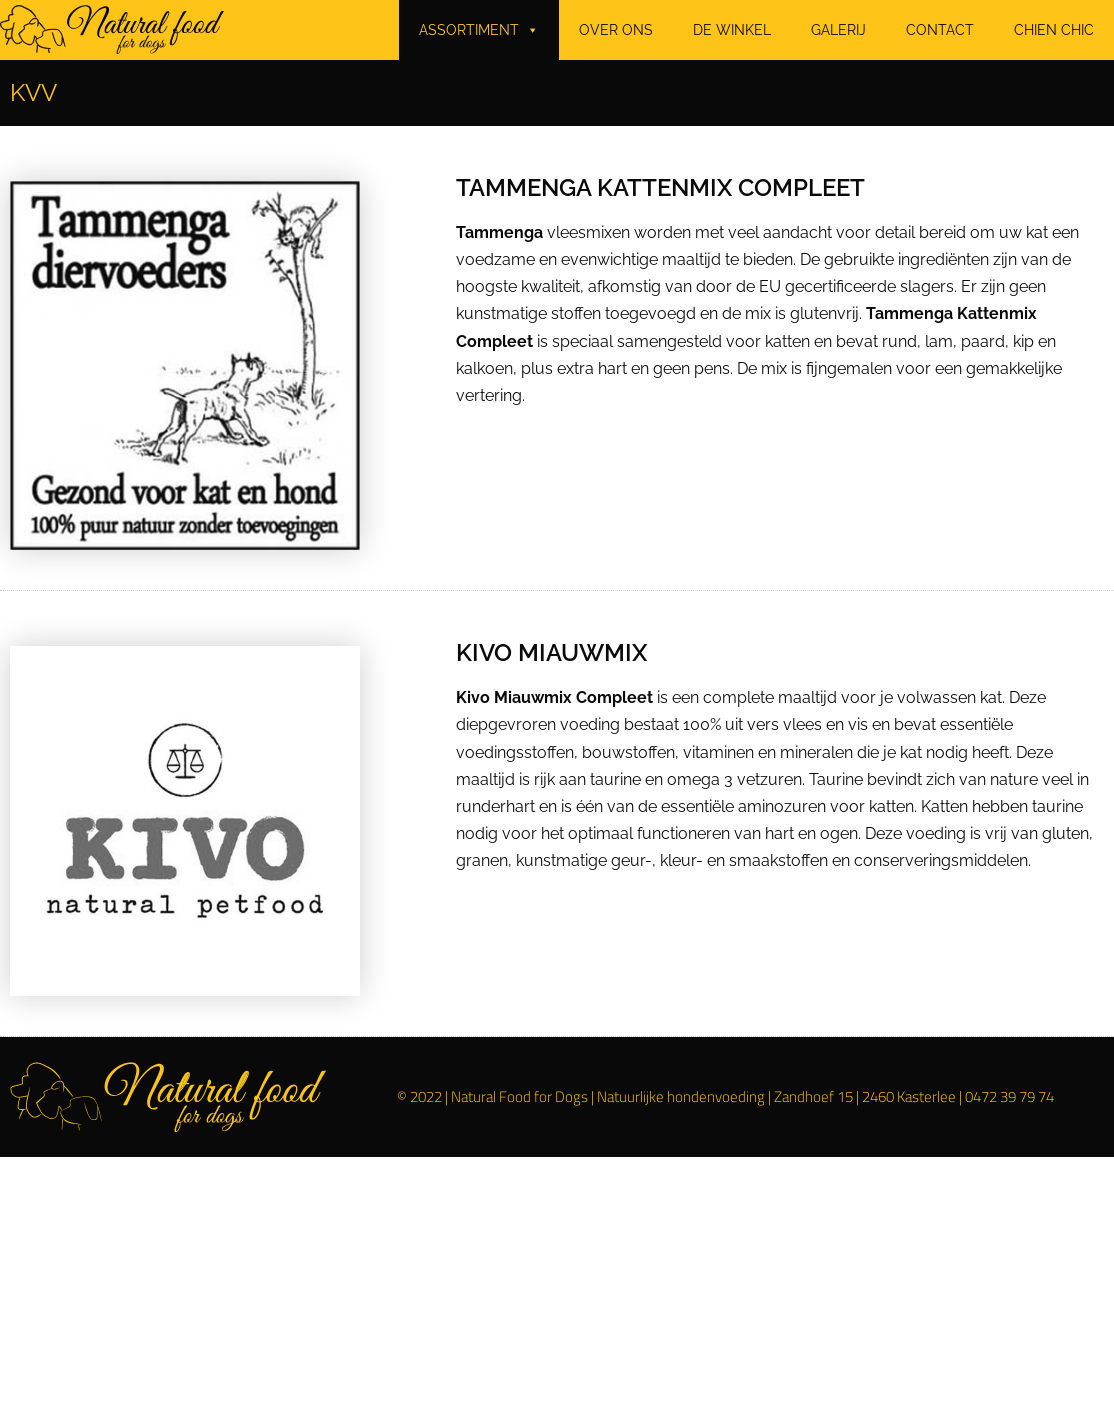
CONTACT (940, 30)
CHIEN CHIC (1054, 30)
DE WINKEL (732, 30)
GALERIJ (838, 30)
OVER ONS (616, 30)
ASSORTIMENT (479, 30)
